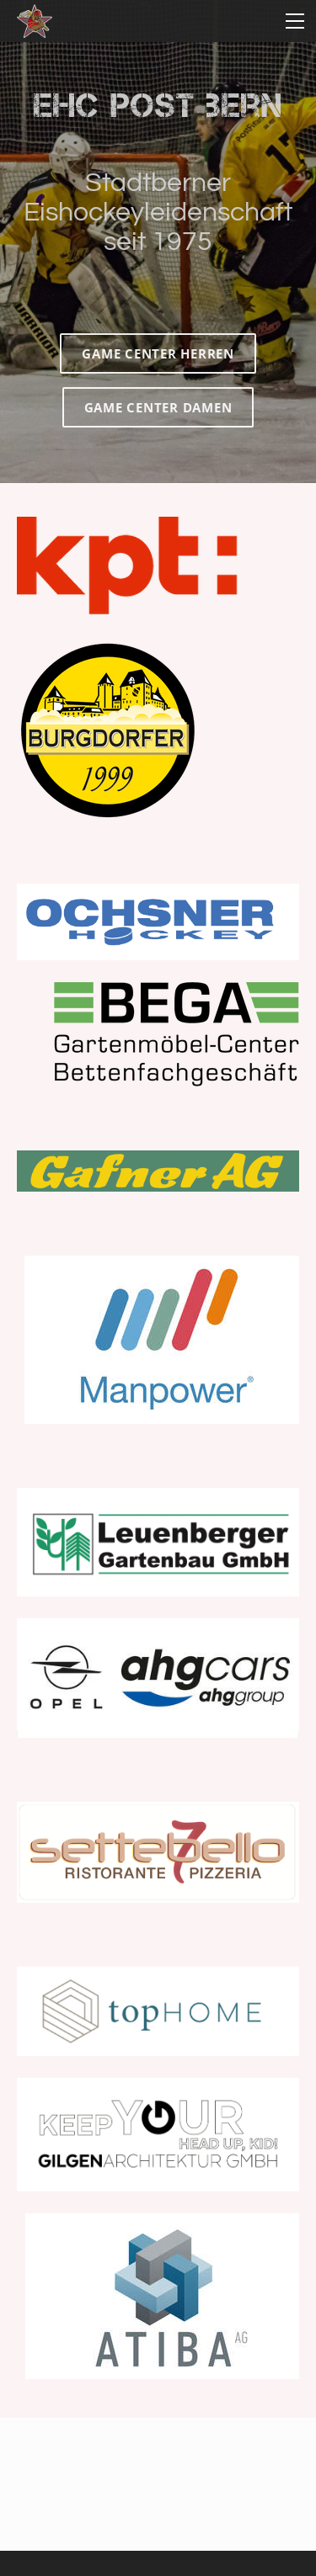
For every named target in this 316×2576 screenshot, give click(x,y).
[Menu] (295, 21)
